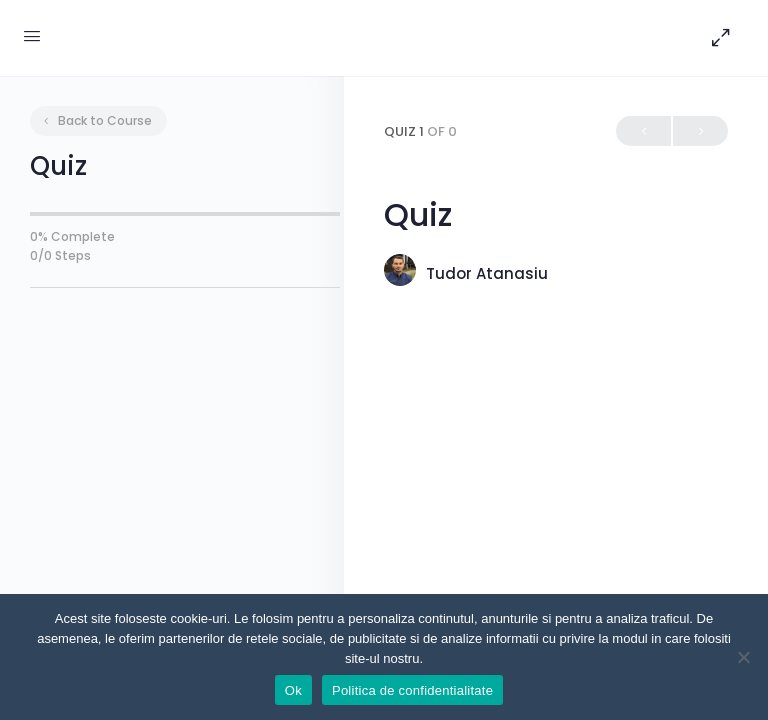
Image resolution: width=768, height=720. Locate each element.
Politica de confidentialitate (412, 690)
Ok (293, 690)
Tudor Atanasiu (487, 273)
